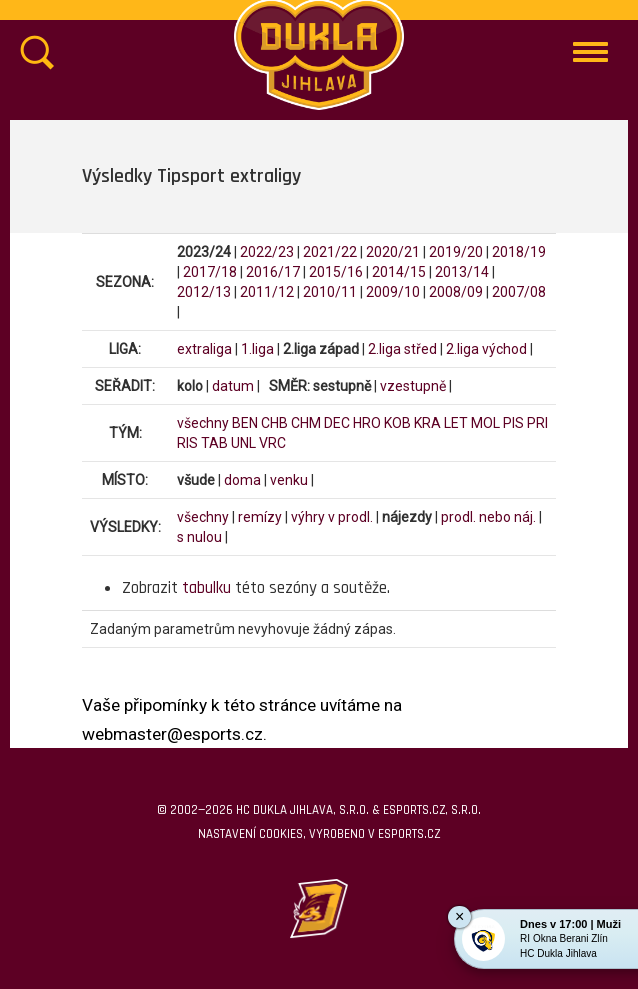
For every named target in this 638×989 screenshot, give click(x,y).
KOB (397, 423)
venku (289, 480)
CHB (274, 423)
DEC (337, 423)
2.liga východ (486, 349)
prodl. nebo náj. (488, 517)
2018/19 (519, 252)
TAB (214, 443)
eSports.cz (409, 834)
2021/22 (330, 252)
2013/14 (462, 272)
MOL (485, 423)
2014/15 (399, 272)
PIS (513, 423)
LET (456, 423)
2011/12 (267, 292)
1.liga (257, 349)
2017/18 (210, 272)
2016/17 (273, 272)
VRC (272, 443)
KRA (427, 423)
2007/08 (519, 292)
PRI (537, 423)
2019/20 (456, 252)
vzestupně (413, 386)
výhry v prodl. (332, 517)
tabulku (206, 588)
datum (233, 386)
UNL (243, 443)
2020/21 (393, 252)
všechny (203, 423)
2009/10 (393, 292)
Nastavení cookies (250, 834)
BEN (245, 423)
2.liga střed (402, 349)
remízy (260, 517)
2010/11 (330, 292)
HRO (367, 423)
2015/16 (336, 272)
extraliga (204, 349)
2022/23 (267, 252)
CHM (306, 423)
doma (242, 480)
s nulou (199, 537)
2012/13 (204, 292)
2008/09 (456, 292)
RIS (187, 443)
